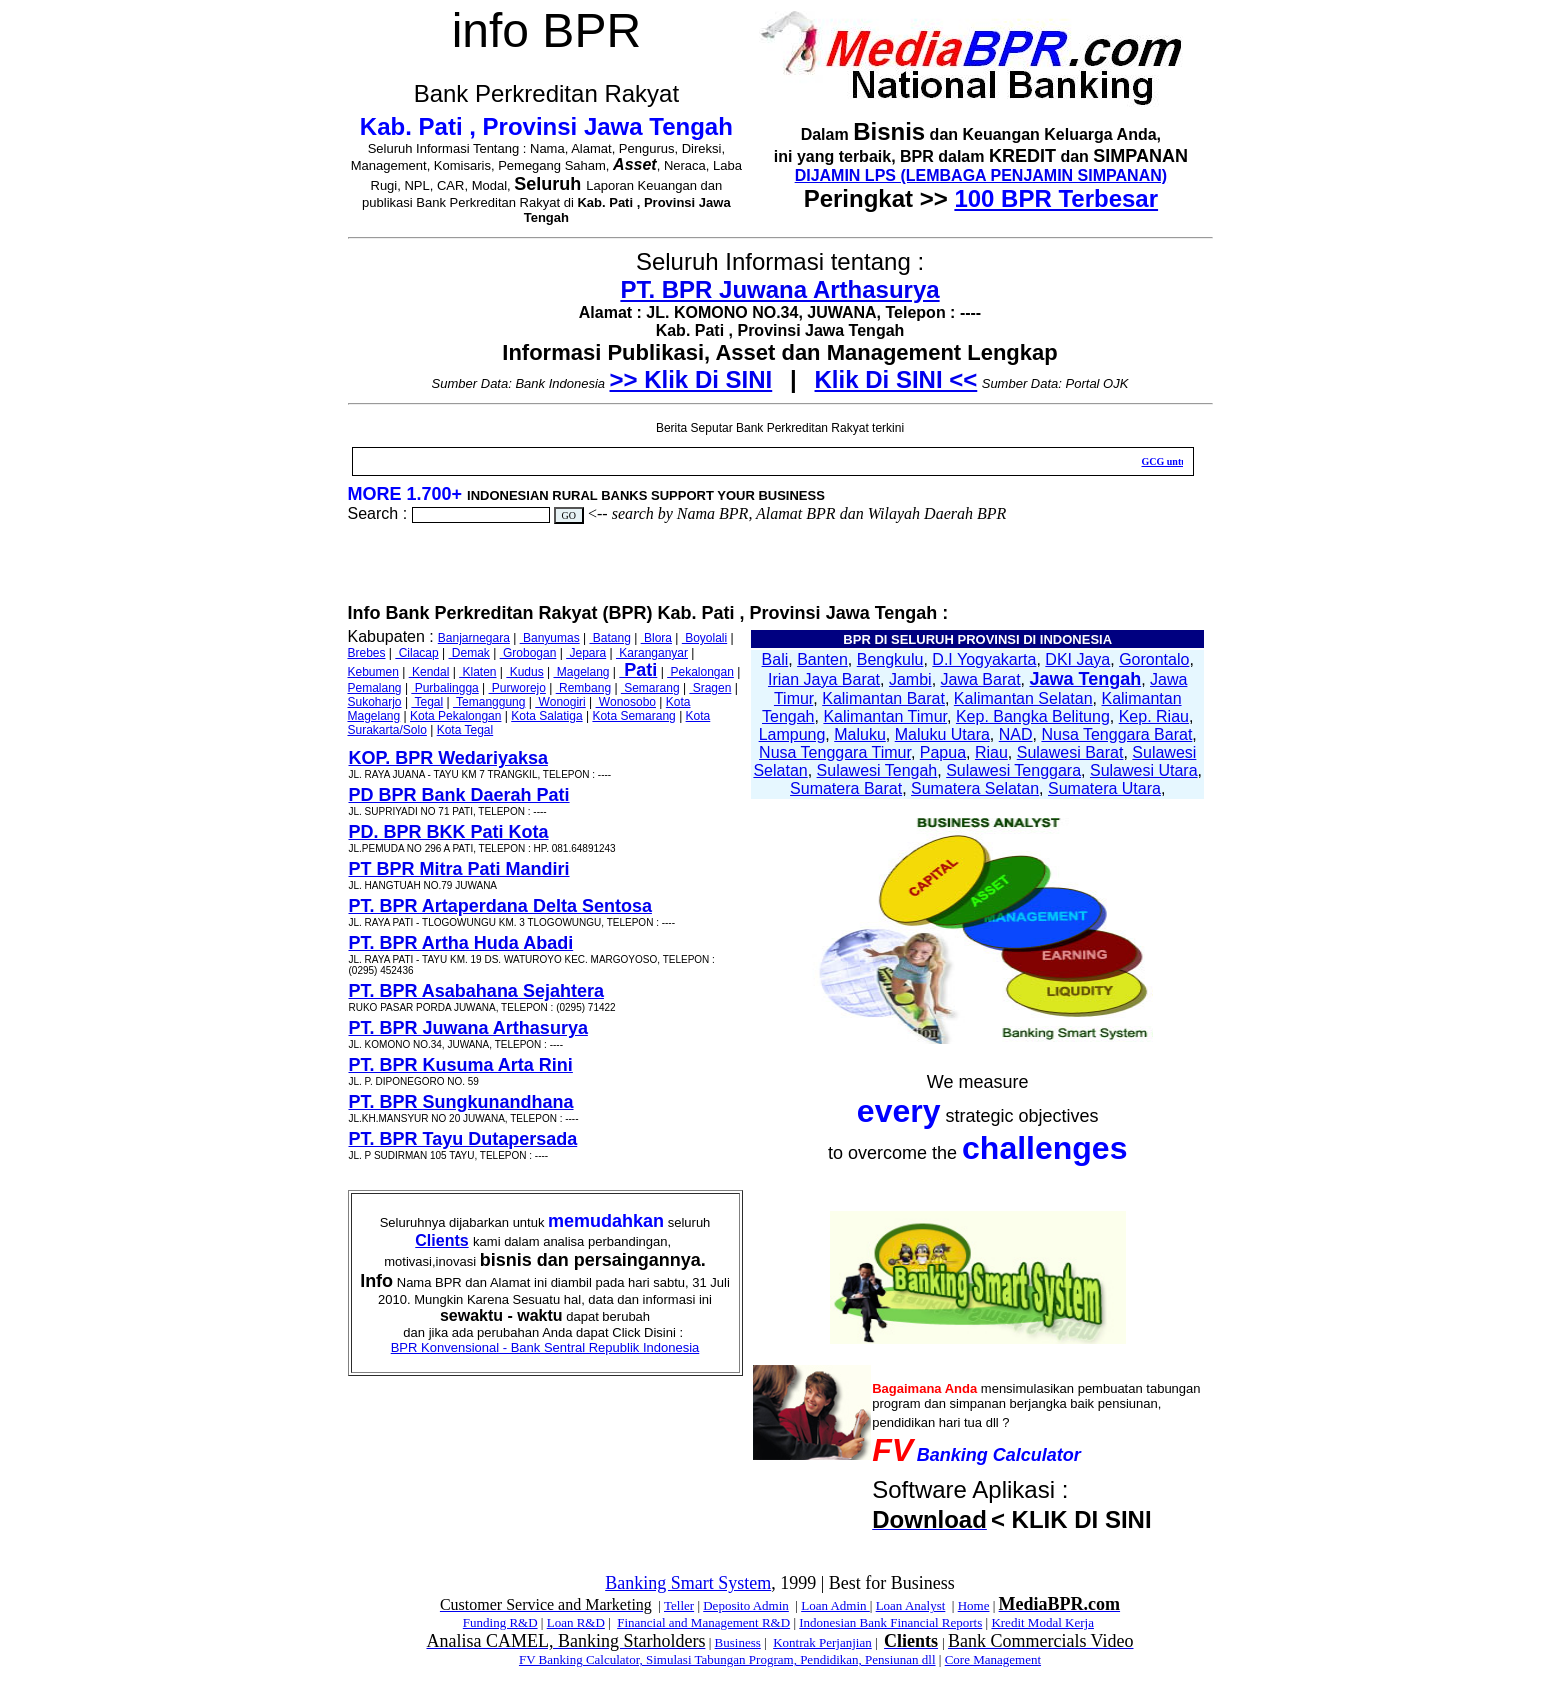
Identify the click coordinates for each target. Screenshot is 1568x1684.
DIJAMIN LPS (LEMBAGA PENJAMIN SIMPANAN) (981, 175)
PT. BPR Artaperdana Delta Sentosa (500, 906)
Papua (943, 752)
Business (738, 1642)
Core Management (993, 1659)
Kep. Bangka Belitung (1033, 716)
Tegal (427, 702)
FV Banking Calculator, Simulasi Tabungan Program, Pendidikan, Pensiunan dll (727, 1659)
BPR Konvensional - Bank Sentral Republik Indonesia (545, 1347)
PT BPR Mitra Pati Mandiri (459, 869)
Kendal (429, 672)
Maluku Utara (942, 734)
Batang (609, 638)
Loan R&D (576, 1622)
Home (974, 1605)
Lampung (792, 734)
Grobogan (528, 653)
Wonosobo (626, 702)
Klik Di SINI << (896, 379)
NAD (1016, 734)
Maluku (860, 734)
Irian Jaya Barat (824, 679)
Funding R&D (500, 1622)
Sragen (710, 688)
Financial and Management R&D (703, 1622)
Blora (656, 638)
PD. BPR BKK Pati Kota (449, 832)
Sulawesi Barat (1070, 752)
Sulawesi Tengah (877, 770)
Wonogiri (560, 702)
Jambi (910, 679)
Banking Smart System (688, 1583)
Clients (441, 1240)
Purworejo (517, 688)
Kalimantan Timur (885, 716)
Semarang (650, 688)
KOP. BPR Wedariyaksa (448, 758)
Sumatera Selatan (975, 788)
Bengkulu (890, 659)
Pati (638, 670)
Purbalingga (444, 688)
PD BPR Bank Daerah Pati (459, 795)
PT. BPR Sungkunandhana (461, 1102)
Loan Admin (835, 1605)
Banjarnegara (474, 638)
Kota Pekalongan (455, 716)
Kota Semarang (633, 716)
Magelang (581, 672)
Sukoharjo (375, 702)
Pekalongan (700, 672)
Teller (679, 1605)
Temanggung (489, 702)
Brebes (367, 653)
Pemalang (375, 688)
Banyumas (550, 638)
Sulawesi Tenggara (1013, 770)
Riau (991, 752)
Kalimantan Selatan (1023, 698)
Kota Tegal (465, 730)
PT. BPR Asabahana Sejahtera (476, 991)
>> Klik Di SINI (691, 379)
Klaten (477, 672)
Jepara (586, 653)
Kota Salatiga (546, 716)
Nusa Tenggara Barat (1116, 734)
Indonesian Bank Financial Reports (890, 1622)
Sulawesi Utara (1144, 770)
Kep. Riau (1154, 716)
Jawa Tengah (1085, 679)
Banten (822, 659)
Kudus (524, 672)
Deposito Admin (746, 1605)
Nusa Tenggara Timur (835, 752)
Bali (775, 659)
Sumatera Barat (846, 788)
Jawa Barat (981, 679)
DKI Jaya (1077, 659)
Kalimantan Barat (883, 698)
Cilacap (416, 653)
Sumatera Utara (1104, 788)
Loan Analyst (911, 1605)
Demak (468, 653)
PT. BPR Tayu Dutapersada (463, 1139)
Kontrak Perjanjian (822, 1642)
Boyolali (704, 638)
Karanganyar (652, 653)
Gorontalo (1154, 659)
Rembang (583, 688)
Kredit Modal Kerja (1042, 1622)
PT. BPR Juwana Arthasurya (779, 289)
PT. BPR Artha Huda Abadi (461, 943)
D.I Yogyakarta (984, 659)
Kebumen (373, 672)
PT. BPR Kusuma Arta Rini (461, 1065)
